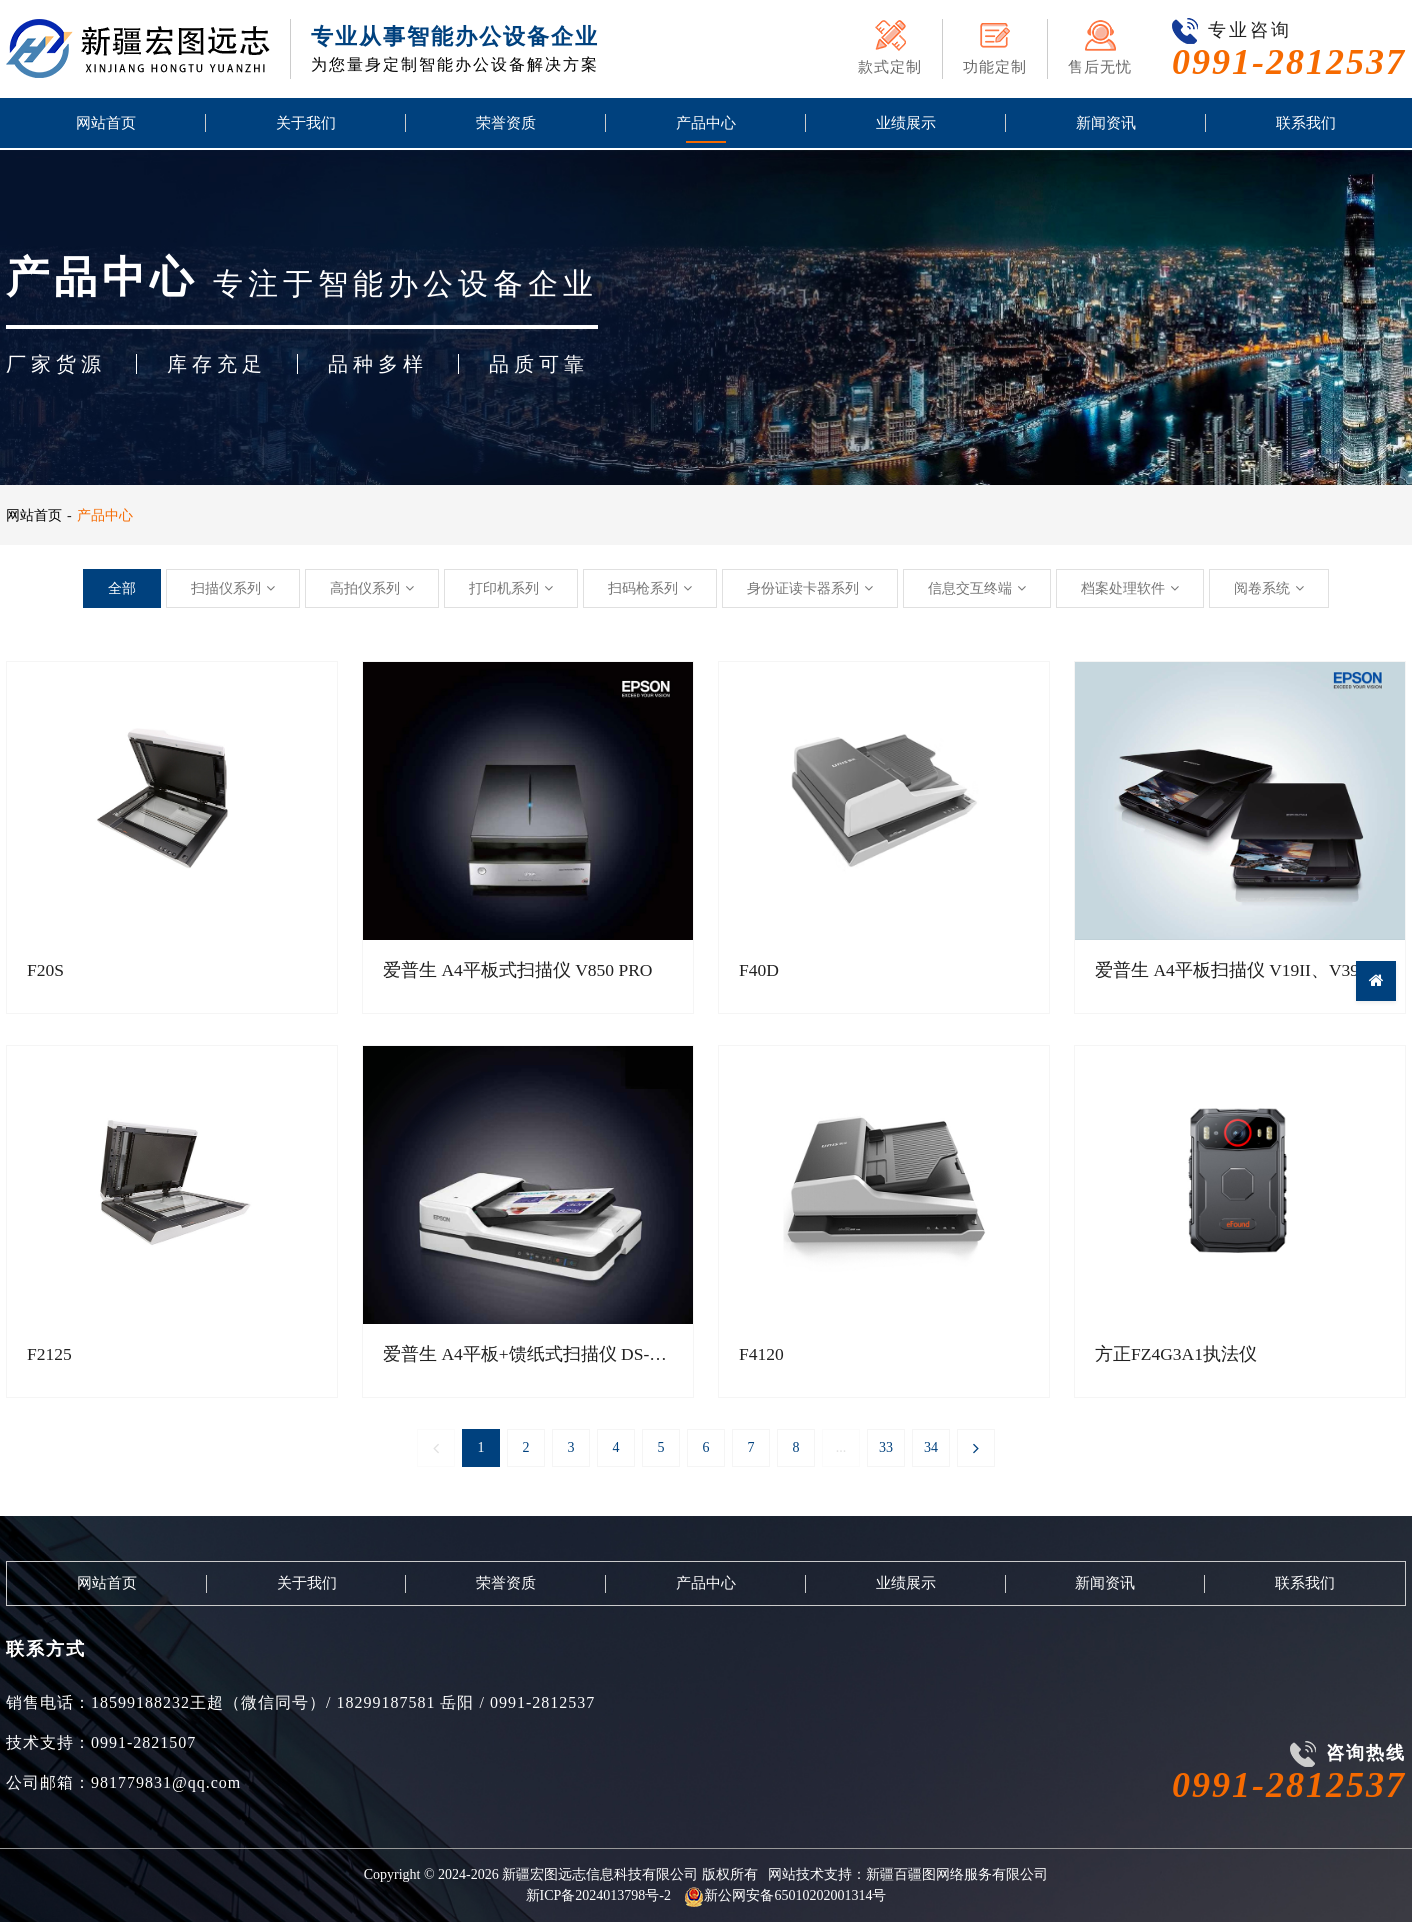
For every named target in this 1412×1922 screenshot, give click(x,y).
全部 (122, 588)
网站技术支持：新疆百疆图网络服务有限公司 (908, 1874)
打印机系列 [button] (511, 588)
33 (886, 1448)
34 (931, 1448)
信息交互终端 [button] (977, 588)
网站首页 (106, 125)
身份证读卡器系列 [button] (810, 588)
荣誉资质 (506, 125)
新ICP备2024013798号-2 (598, 1895)
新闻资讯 (1106, 125)
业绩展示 (906, 125)
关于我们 (306, 125)
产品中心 (706, 125)
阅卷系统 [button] (1269, 588)
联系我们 (1306, 125)
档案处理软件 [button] (1130, 588)
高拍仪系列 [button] (372, 588)
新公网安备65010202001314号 (785, 1895)
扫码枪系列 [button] (650, 588)
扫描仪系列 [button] (233, 588)
